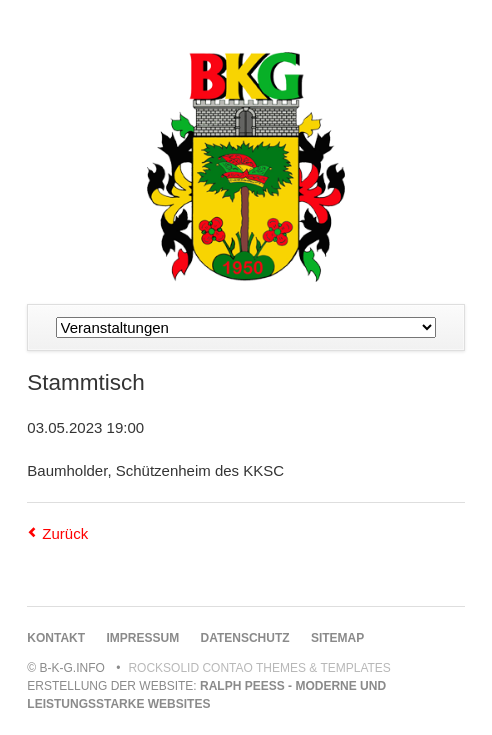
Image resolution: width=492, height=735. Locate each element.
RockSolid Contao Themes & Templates (259, 668)
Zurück (65, 533)
